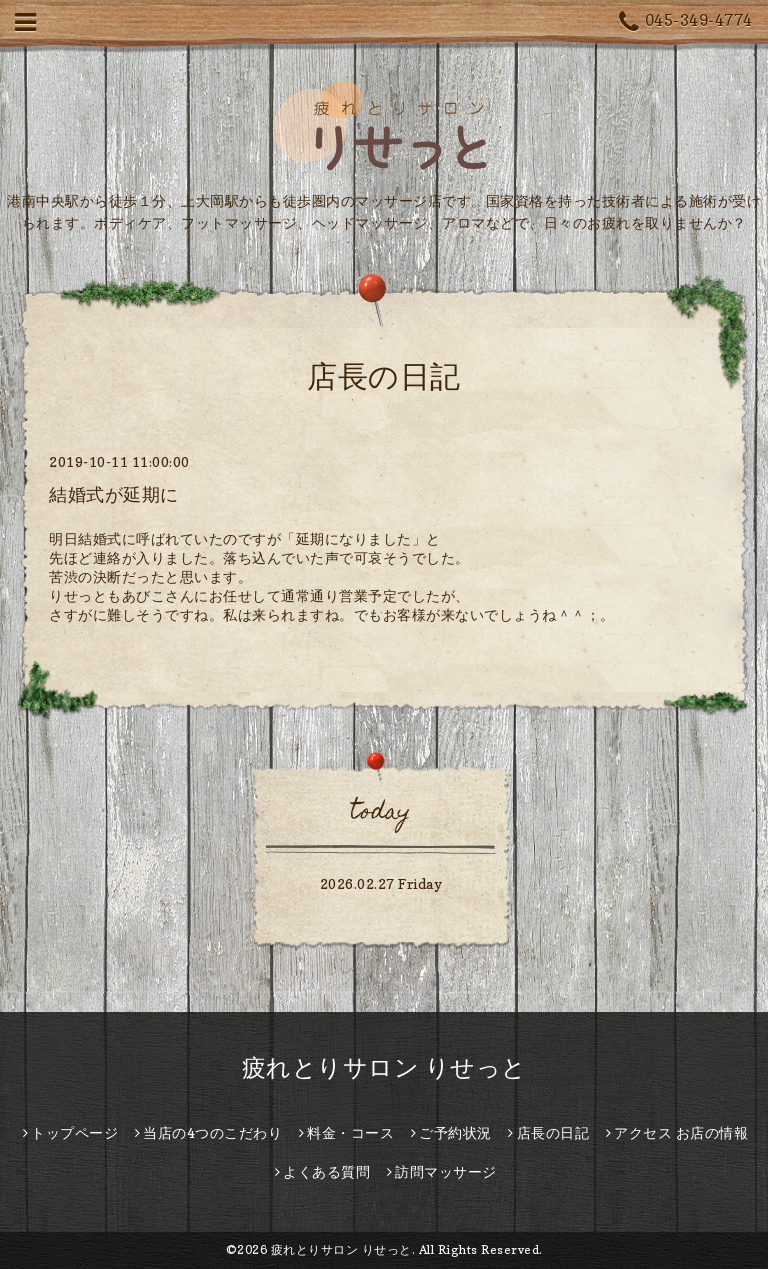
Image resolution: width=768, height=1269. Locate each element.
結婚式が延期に (114, 494)
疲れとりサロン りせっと (384, 1067)
